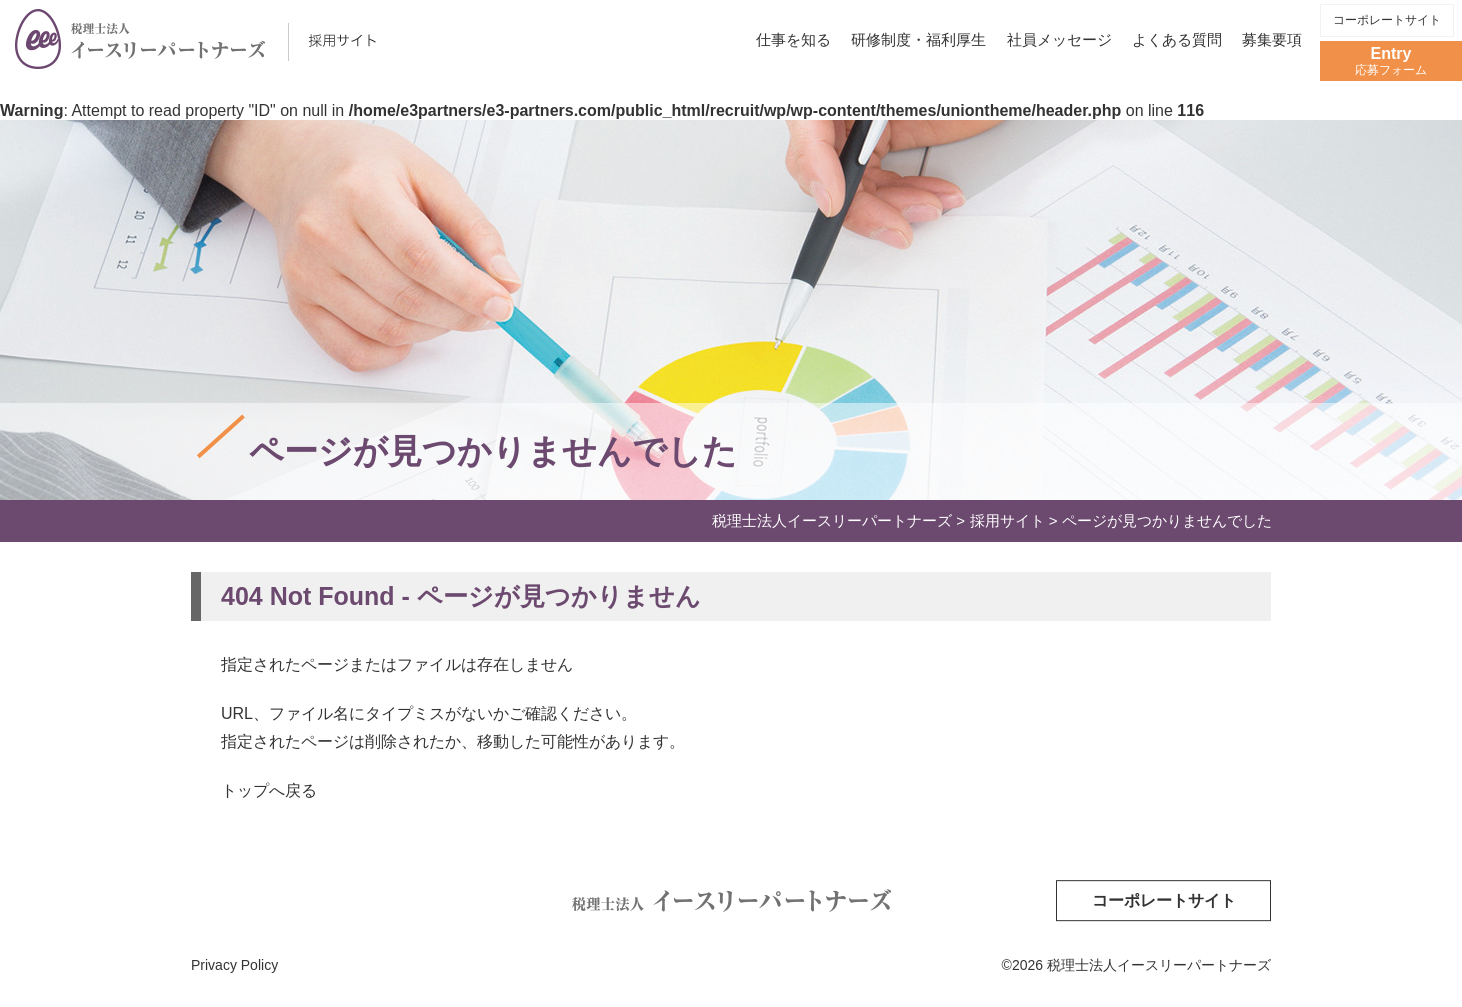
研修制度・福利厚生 (918, 39)
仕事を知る (793, 39)
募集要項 (1272, 39)
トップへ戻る (269, 790)
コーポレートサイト (1387, 20)
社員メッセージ (1059, 39)
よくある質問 (1177, 39)
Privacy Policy (234, 965)
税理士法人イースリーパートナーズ (832, 520)
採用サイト (1007, 520)
